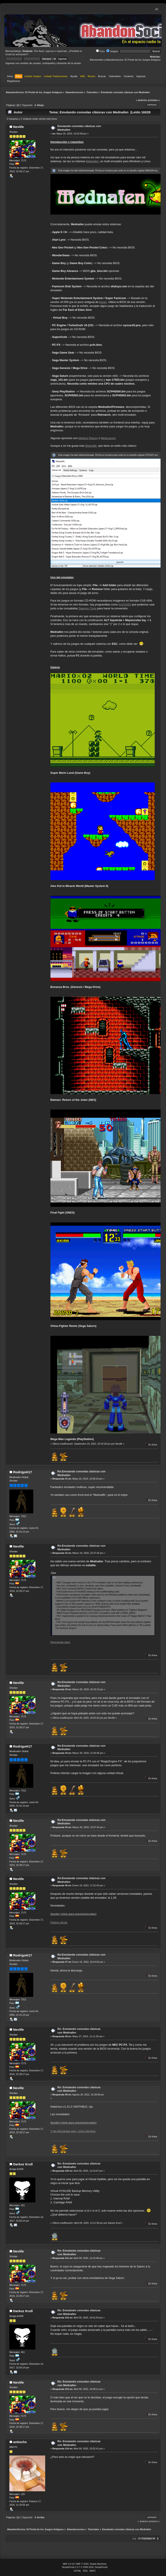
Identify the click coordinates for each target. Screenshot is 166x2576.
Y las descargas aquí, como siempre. (73, 2131)
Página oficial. (59, 1922)
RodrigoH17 (22, 1472)
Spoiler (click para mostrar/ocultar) (73, 1914)
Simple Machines (98, 2564)
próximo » (154, 100)
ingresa (49, 51)
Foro (100, 51)
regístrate (61, 51)
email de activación (16, 54)
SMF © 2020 (82, 2564)
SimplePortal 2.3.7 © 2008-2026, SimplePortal (85, 2567)
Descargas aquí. (60, 1642)
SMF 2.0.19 (68, 2564)
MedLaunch (108, 438)
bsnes (103, 302)
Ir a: (134, 2538)
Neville (18, 127)
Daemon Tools (87, 608)
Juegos (112, 51)
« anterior (141, 100)
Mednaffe (91, 445)
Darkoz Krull (23, 2164)
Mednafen (92, 161)
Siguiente (27, 105)
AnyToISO (124, 604)
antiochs (20, 2442)
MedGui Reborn (88, 438)
